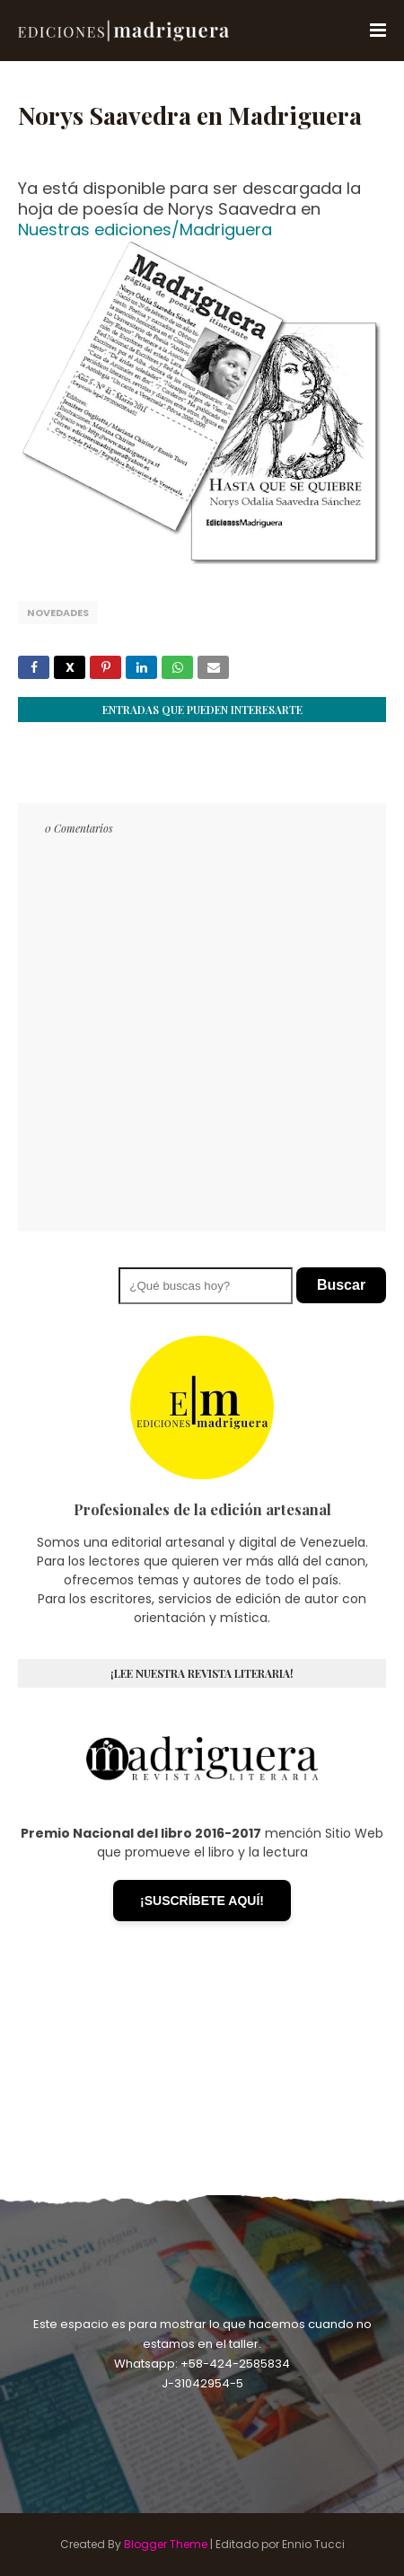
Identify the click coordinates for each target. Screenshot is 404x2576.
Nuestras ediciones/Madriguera (145, 229)
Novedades (58, 612)
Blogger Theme (165, 2544)
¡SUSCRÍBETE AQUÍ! (202, 1900)
